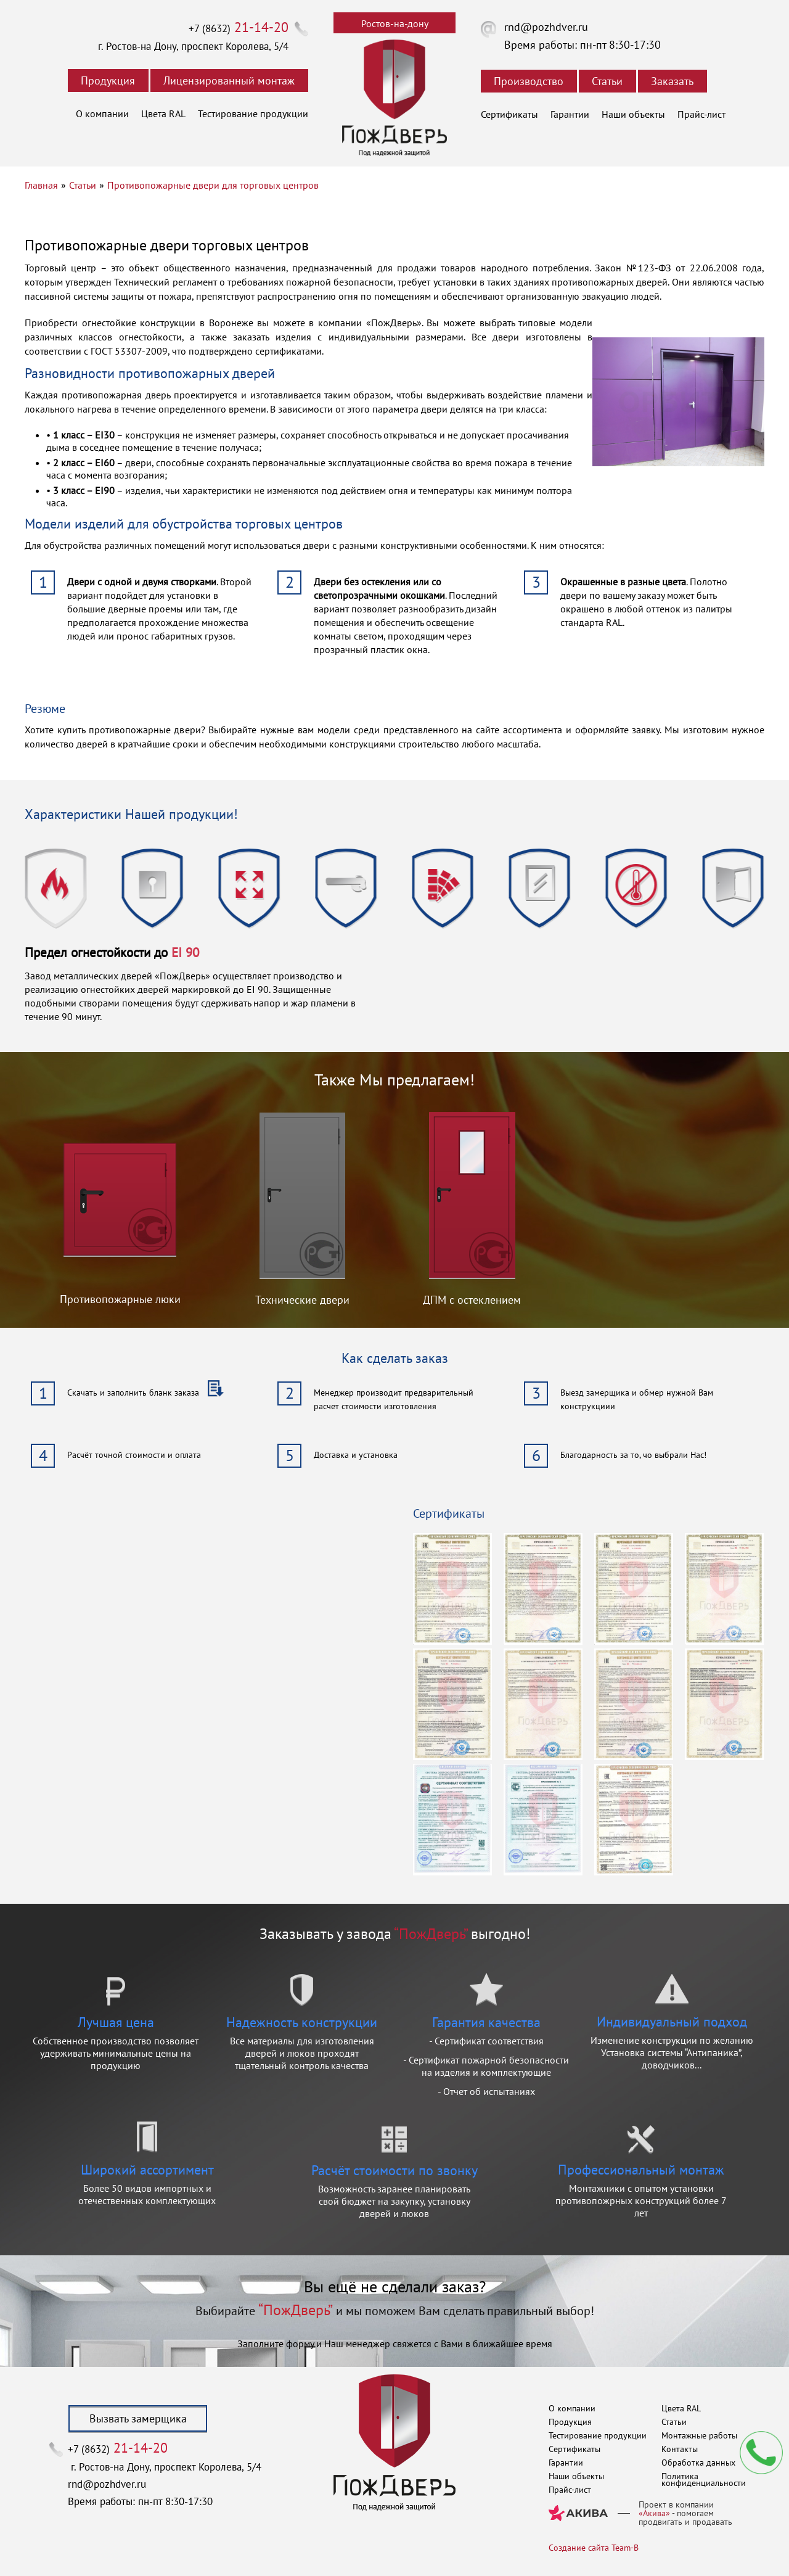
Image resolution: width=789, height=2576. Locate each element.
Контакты (679, 2449)
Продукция (108, 80)
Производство (528, 81)
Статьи (607, 81)
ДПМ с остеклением (472, 1300)
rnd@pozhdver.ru (546, 27)
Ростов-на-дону (394, 23)
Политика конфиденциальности (703, 2479)
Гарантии (569, 114)
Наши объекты (633, 114)
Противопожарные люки (120, 1299)
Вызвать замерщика (138, 2418)
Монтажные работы (699, 2435)
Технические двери (302, 1300)
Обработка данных (698, 2462)
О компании (102, 113)
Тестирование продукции (253, 113)
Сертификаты (509, 114)
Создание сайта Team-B (594, 2547)
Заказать (672, 81)
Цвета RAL (163, 113)
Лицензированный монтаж (229, 80)
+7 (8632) (238, 28)
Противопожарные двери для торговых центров (213, 185)
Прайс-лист (701, 114)
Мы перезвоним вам (761, 2452)
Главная (41, 185)
